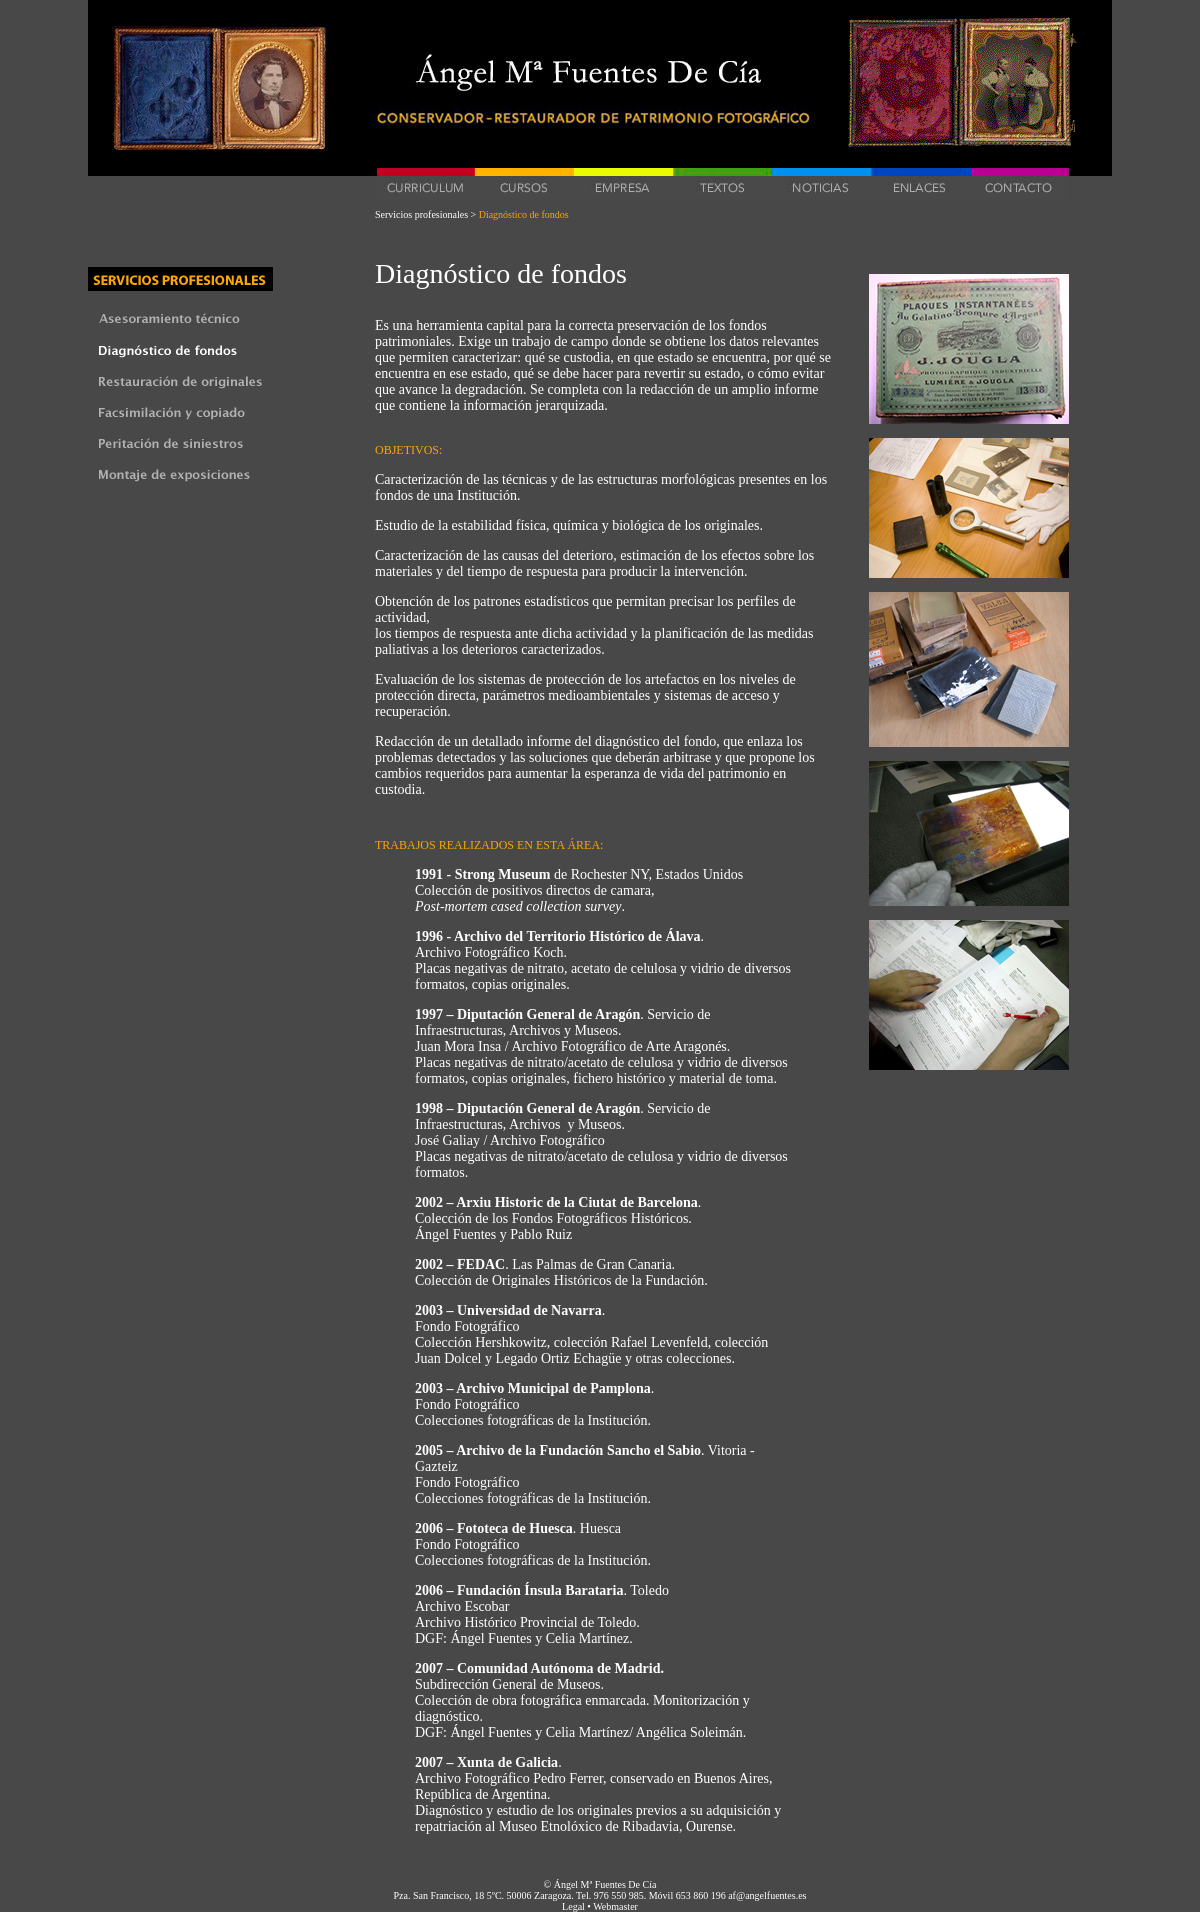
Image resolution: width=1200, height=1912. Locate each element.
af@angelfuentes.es (767, 1895)
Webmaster (615, 1906)
